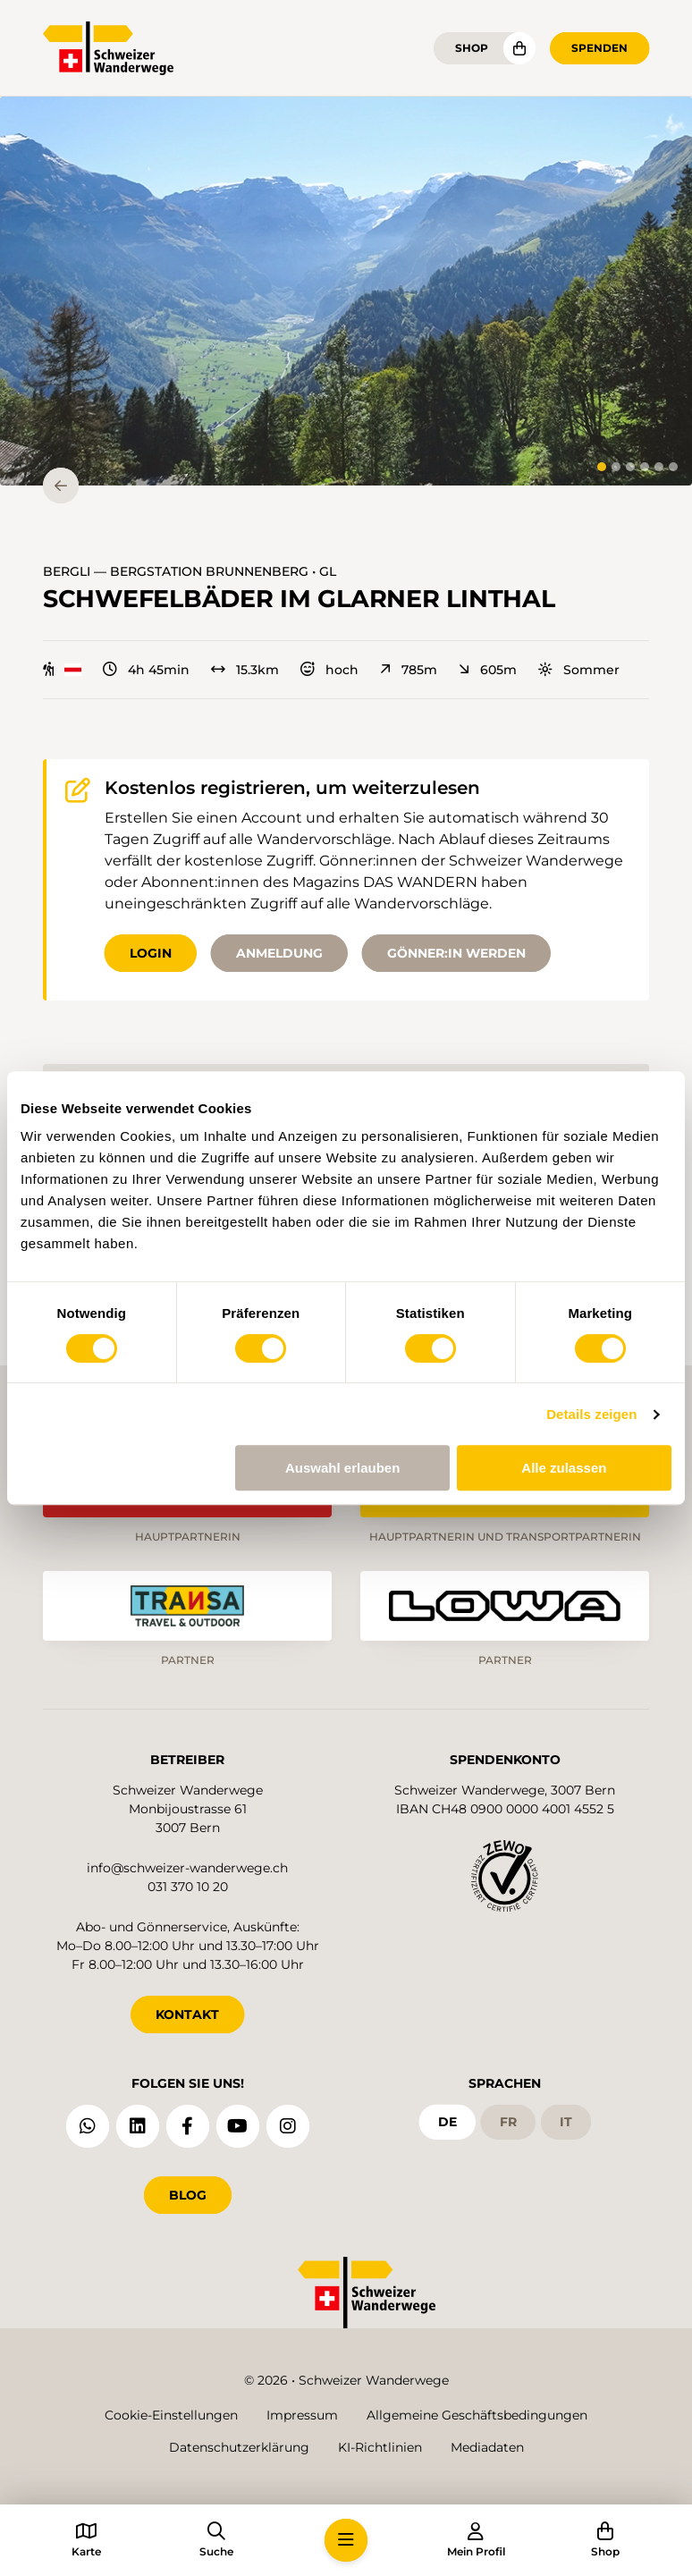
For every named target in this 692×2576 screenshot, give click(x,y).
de (447, 2122)
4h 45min (146, 670)
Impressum (302, 2415)
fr (508, 2122)
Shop (471, 48)
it (566, 2122)
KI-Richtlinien (380, 2447)
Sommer (579, 670)
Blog (188, 2195)
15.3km (245, 670)
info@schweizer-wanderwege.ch (187, 1868)
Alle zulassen (563, 1467)
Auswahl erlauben (342, 1467)
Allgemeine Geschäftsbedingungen (477, 2415)
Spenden (599, 48)
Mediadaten (487, 2447)
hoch (329, 670)
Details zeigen (591, 1414)
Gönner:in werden (456, 953)
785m (408, 670)
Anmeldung (279, 953)
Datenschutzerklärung (239, 2447)
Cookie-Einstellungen (171, 2415)
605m (488, 670)
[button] (346, 291)
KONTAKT (187, 2014)
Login (151, 953)
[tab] (601, 466)
